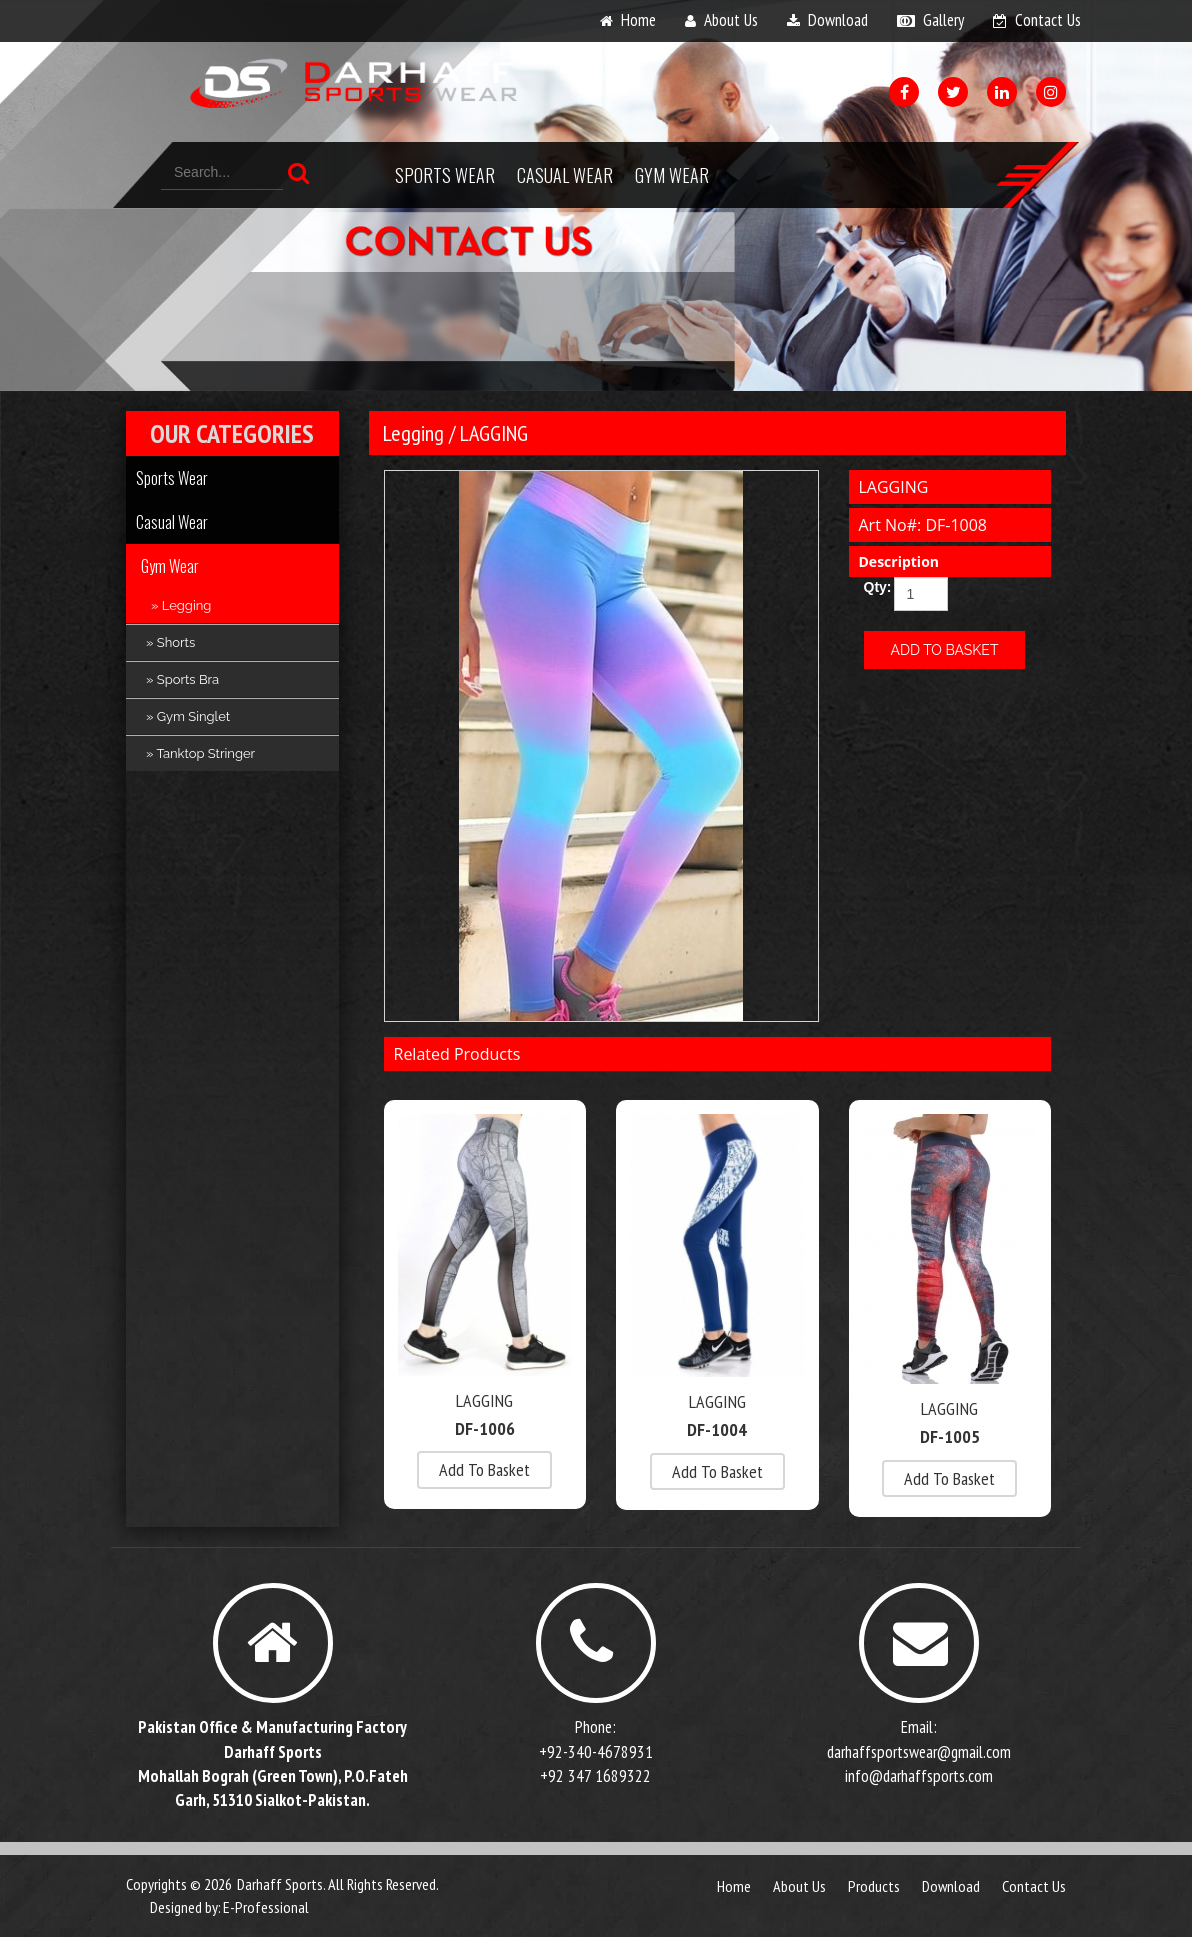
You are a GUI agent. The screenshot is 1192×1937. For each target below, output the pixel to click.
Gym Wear (672, 175)
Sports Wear (445, 175)
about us (731, 20)
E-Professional (266, 1907)
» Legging (181, 605)
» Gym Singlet (188, 716)
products (874, 1886)
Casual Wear (565, 175)
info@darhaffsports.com (919, 1776)
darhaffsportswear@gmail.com (919, 1752)
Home (734, 1886)
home (638, 20)
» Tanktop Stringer (200, 753)
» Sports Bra (182, 679)
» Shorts (170, 642)
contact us (1048, 20)
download (838, 20)
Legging (413, 433)
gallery (943, 20)
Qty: (871, 587)
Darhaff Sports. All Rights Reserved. (338, 1884)
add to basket (484, 1469)
